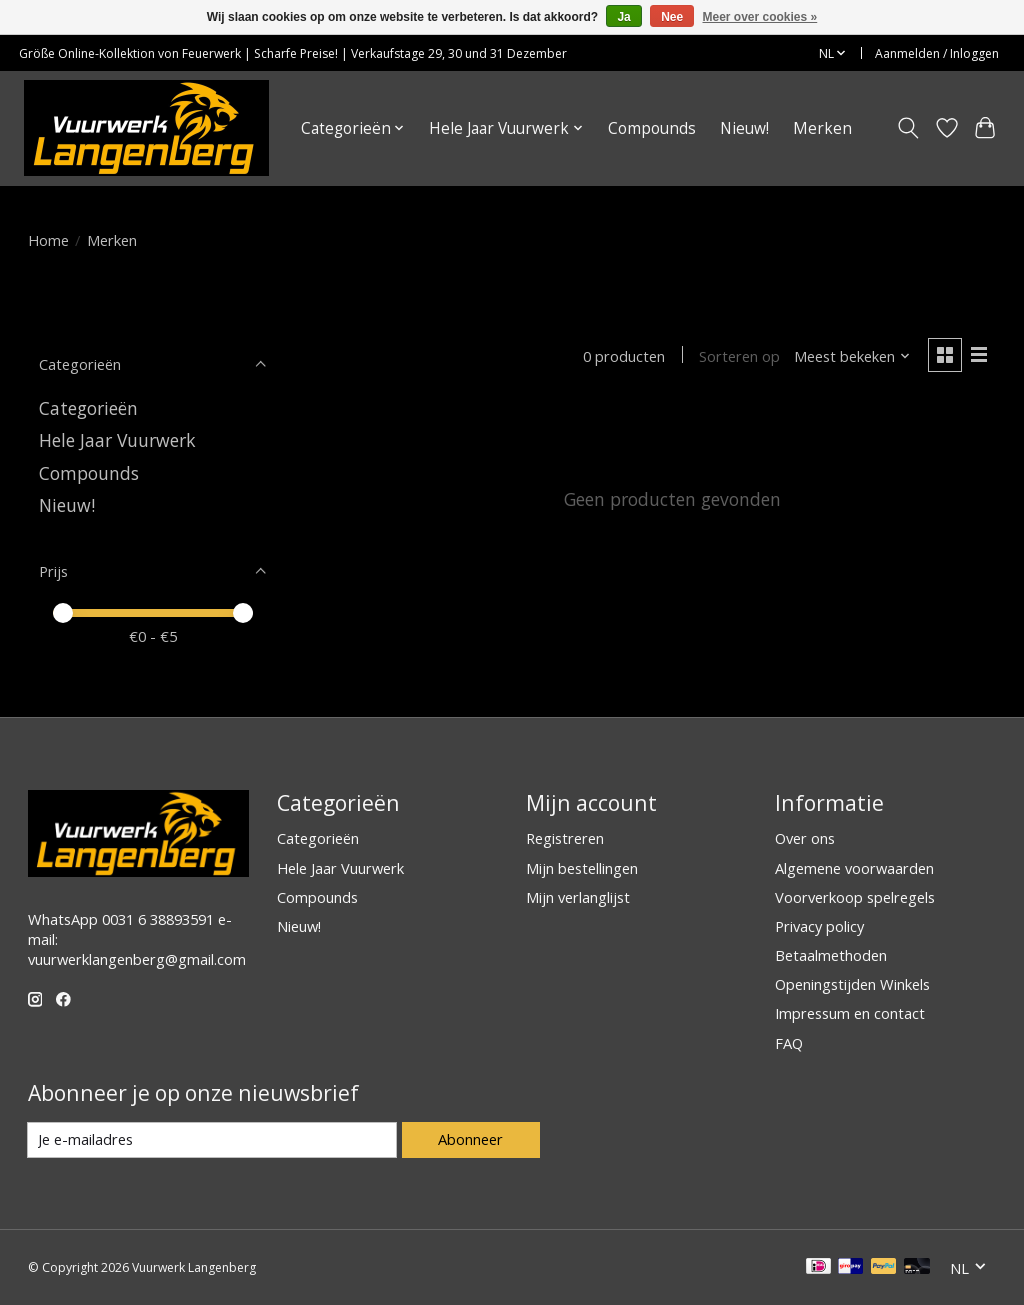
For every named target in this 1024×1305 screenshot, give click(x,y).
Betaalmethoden (831, 955)
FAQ (789, 1043)
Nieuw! (744, 128)
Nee (672, 17)
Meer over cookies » (760, 17)
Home (48, 240)
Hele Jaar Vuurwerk (117, 440)
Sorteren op (739, 356)
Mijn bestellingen (582, 868)
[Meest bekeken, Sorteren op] (852, 356)
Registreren (565, 838)
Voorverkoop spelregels (855, 897)
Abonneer (470, 1139)
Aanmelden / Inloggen (937, 53)
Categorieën (88, 408)
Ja (623, 17)
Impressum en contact (850, 1013)
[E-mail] (212, 1140)
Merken (822, 128)
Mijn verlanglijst (578, 897)
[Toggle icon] (907, 128)
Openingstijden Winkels (852, 984)
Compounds (652, 128)
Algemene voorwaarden (854, 868)
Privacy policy (819, 926)
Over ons (805, 838)
